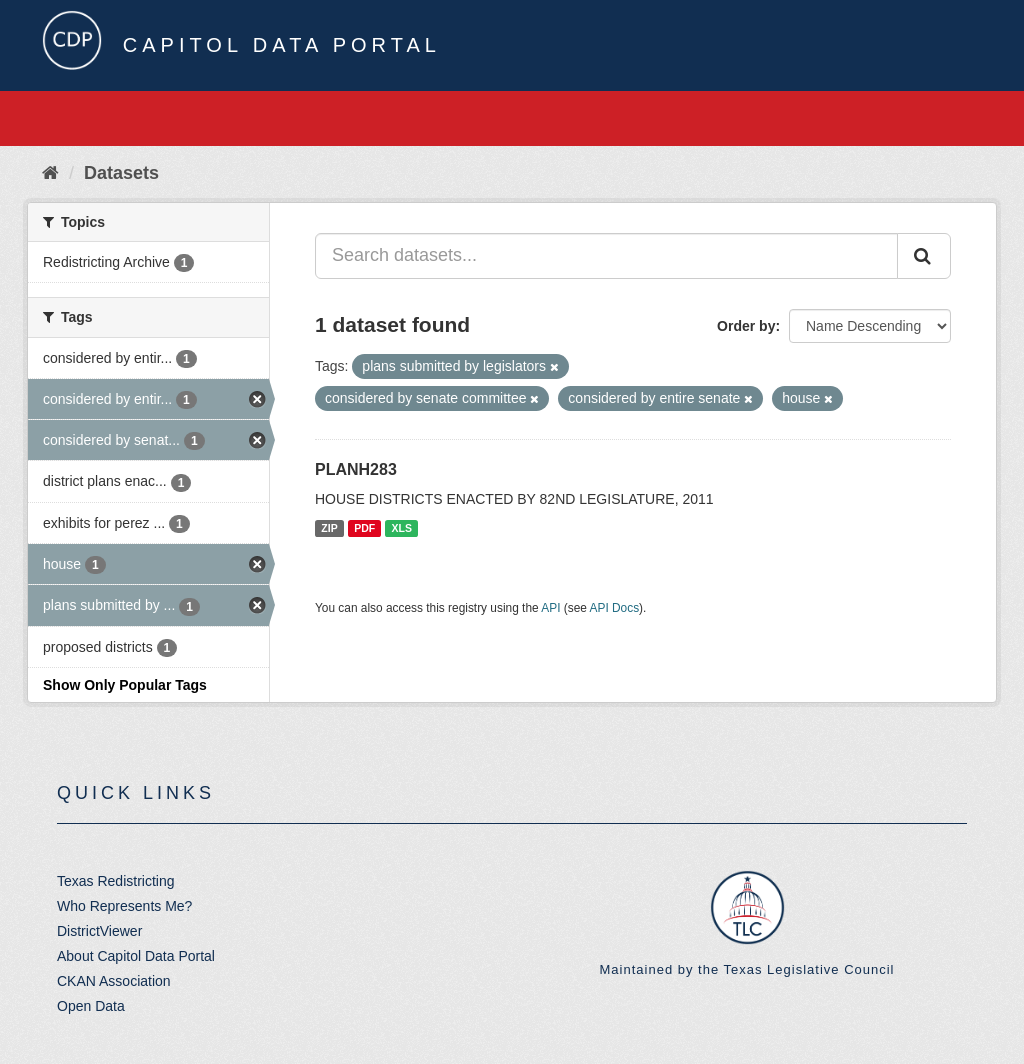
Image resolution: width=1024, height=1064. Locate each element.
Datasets (121, 173)
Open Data (91, 1006)
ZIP (329, 528)
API (550, 608)
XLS (402, 528)
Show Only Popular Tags (125, 685)
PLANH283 (356, 469)
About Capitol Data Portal (136, 956)
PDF (364, 528)
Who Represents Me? (124, 906)
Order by (746, 326)
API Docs (615, 608)
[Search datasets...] (606, 256)
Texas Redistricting (116, 881)
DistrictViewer (99, 931)
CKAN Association (114, 981)
